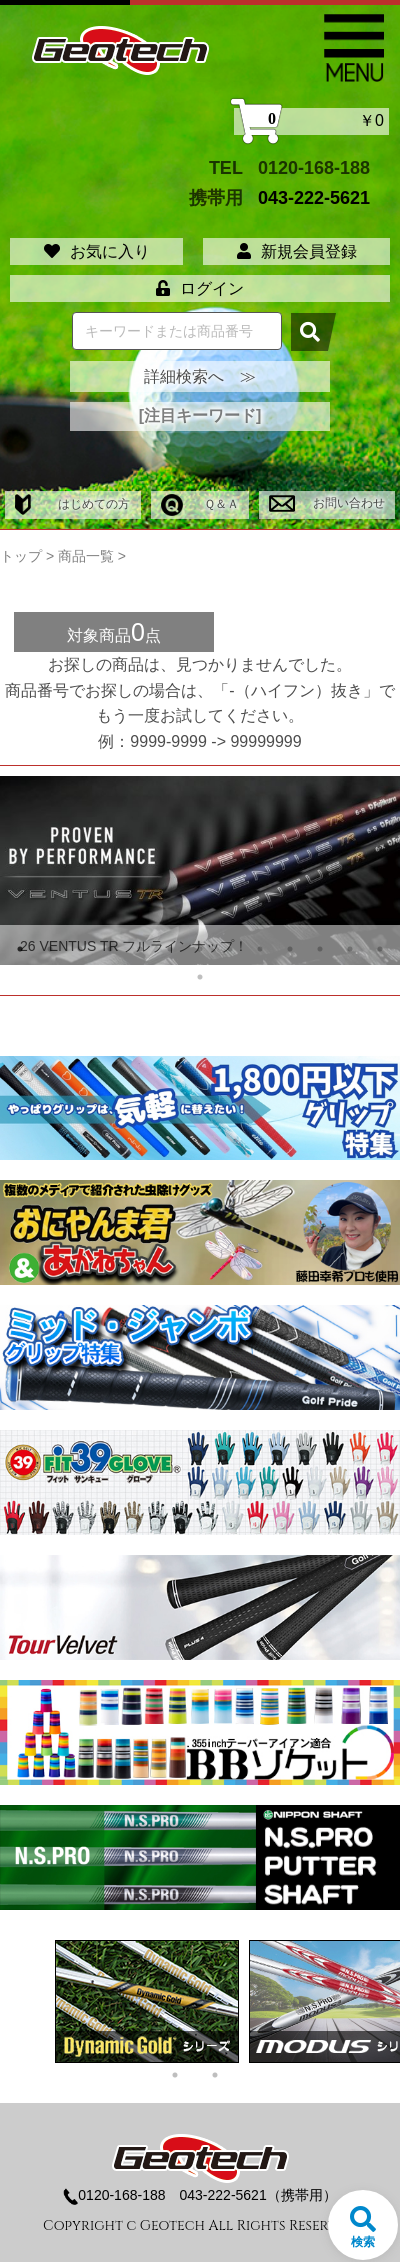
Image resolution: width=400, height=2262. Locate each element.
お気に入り (97, 251)
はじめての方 (72, 504)
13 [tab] (380, 949)
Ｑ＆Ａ (200, 504)
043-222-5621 (314, 197)
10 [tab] (290, 949)
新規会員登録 (297, 251)
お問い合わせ (326, 503)
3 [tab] (80, 949)
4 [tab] (110, 949)
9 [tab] (260, 949)
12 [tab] (350, 949)
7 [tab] (200, 949)
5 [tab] (140, 949)
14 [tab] (200, 977)
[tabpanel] (200, 870)
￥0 (311, 121)
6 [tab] (170, 949)
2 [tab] (50, 949)
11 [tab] (320, 949)
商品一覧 (86, 556)
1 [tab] (20, 949)
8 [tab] (230, 949)
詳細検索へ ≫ (200, 376)
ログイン (200, 288)
